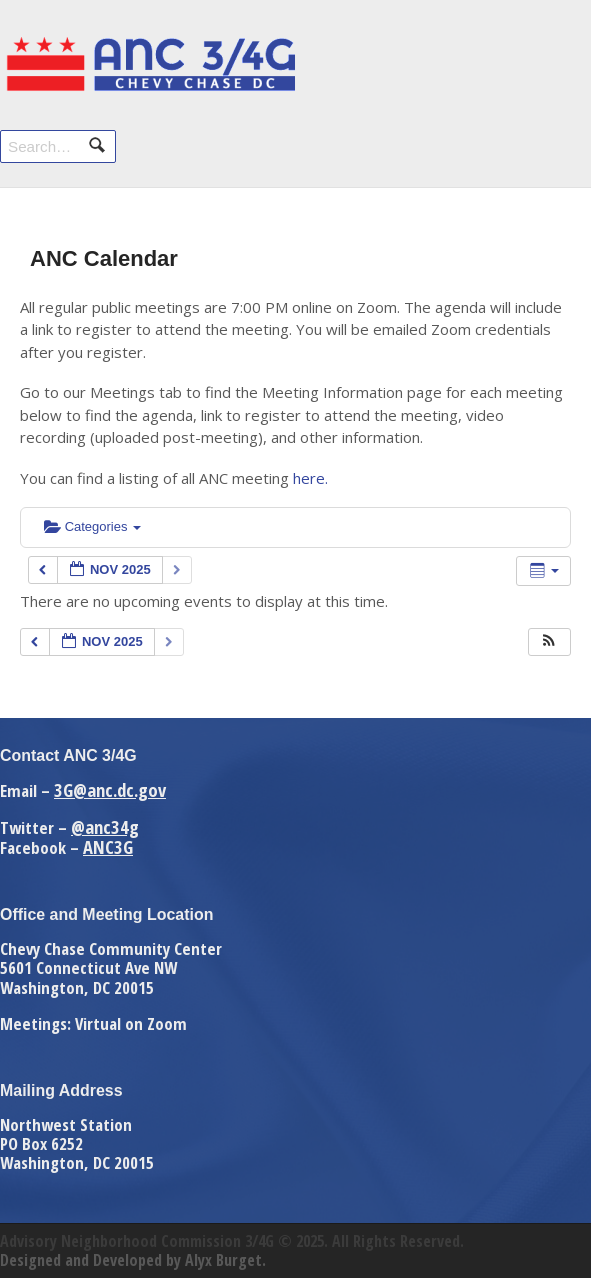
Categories (92, 526)
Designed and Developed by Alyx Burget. (133, 1260)
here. (310, 478)
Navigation (548, 57)
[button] (549, 642)
